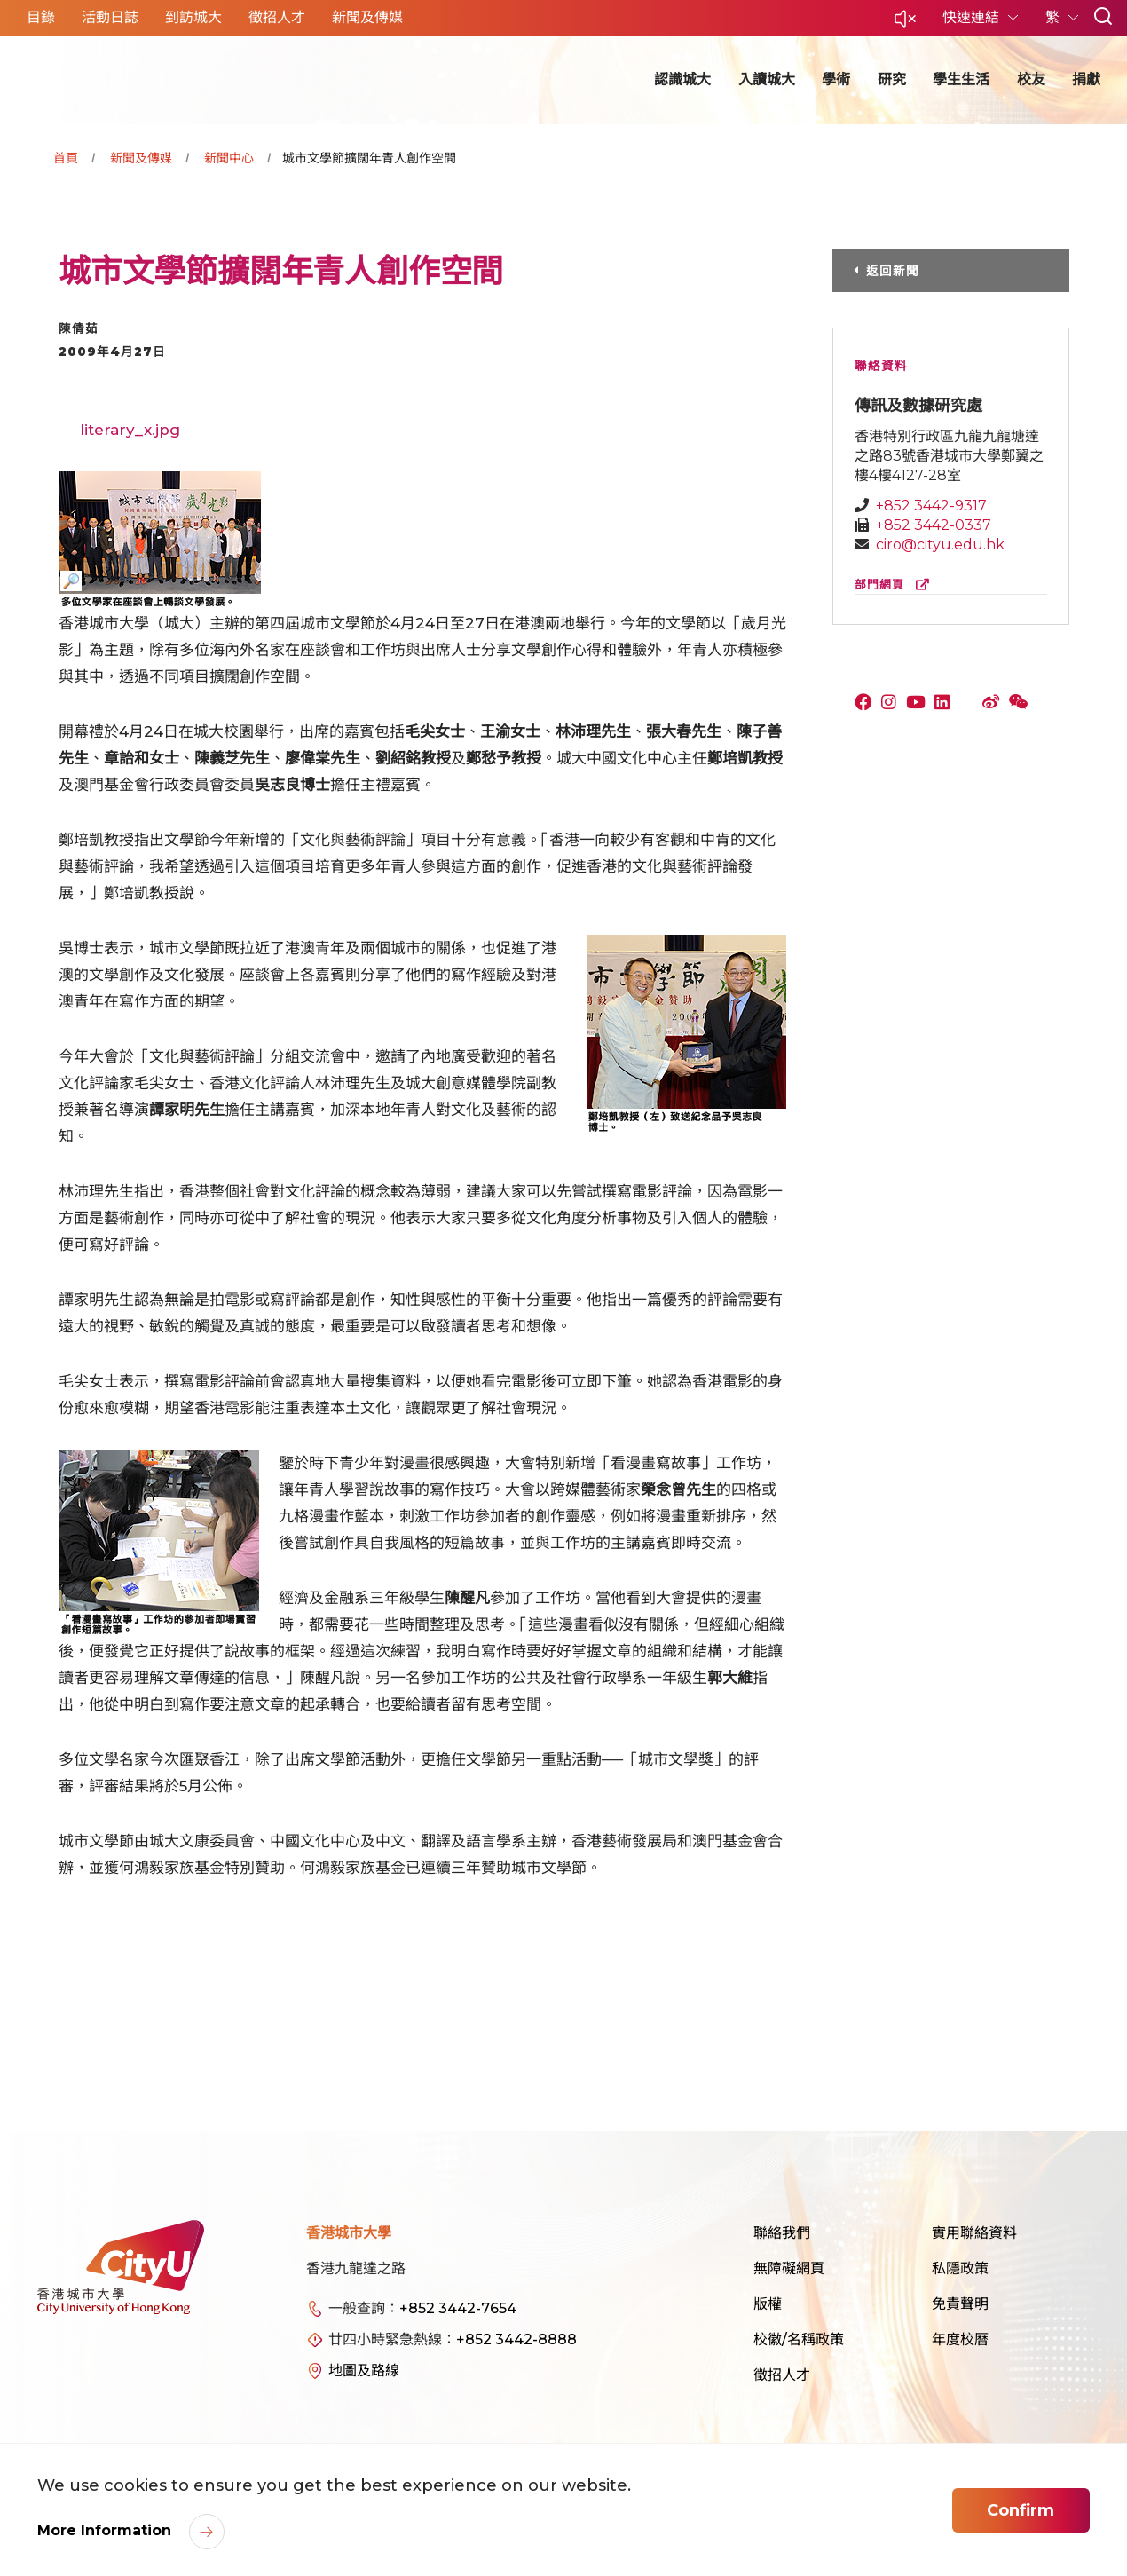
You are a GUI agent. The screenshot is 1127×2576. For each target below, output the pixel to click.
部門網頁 (896, 584)
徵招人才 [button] (276, 17)
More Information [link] (106, 2530)
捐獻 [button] (1086, 79)
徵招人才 (781, 2375)
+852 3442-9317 (931, 505)
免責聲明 (960, 2303)
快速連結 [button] (972, 17)
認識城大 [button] (682, 79)
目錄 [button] (41, 17)
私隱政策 (960, 2268)
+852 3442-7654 (457, 2308)
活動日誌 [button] (110, 17)
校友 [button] (1031, 79)
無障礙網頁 (788, 2268)
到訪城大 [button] (193, 17)
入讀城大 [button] (766, 79)
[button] (905, 23)
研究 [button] (892, 79)
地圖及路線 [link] (363, 2370)
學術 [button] (836, 79)
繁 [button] (1054, 17)
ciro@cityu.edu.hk (940, 544)
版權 (767, 2303)
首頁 (65, 158)
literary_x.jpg (130, 430)
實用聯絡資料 (974, 2232)
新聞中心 (229, 158)
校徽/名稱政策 (798, 2339)
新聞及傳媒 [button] (367, 17)
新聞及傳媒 (141, 158)
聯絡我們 (781, 2232)
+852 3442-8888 (516, 2339)
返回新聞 (892, 271)
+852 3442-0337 (933, 525)
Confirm (1020, 2510)
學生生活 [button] (961, 79)
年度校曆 (960, 2339)
